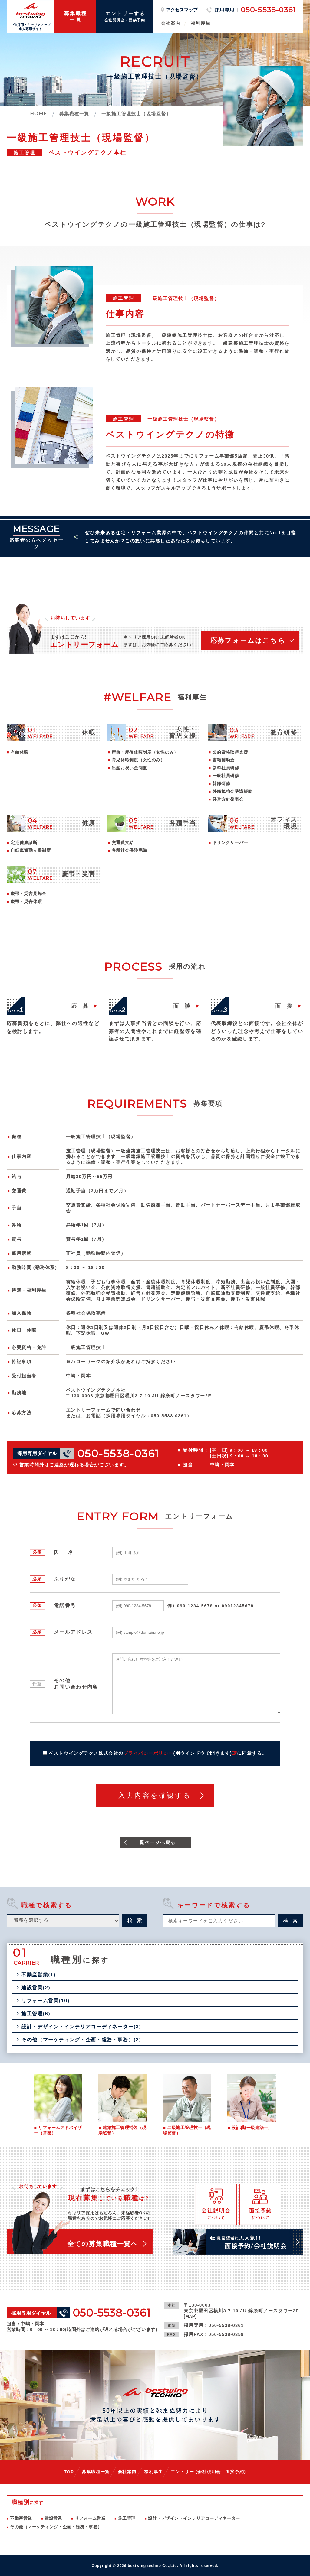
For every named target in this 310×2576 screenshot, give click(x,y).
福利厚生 (201, 23)
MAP (190, 2316)
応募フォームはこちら (247, 640)
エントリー (208, 2471)
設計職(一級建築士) (251, 2127)
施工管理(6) (35, 2013)
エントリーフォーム (88, 1410)
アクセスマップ (182, 10)
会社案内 (171, 23)
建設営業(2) (35, 1987)
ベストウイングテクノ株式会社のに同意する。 (158, 1753)
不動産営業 (21, 2518)
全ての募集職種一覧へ (102, 2244)
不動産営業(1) (38, 1974)
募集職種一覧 (96, 2471)
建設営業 (53, 2518)
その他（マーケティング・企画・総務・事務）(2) (81, 2039)
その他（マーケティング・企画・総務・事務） (56, 2526)
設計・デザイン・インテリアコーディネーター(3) (81, 2026)
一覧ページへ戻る (155, 1842)
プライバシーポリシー (148, 1753)
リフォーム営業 (90, 2518)
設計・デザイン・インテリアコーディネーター (194, 2518)
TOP (69, 2472)
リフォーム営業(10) (45, 2000)
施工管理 (127, 2518)
